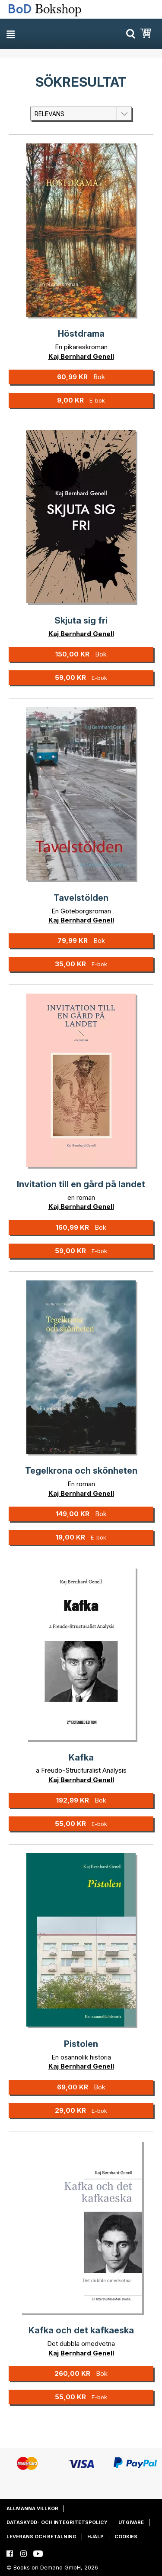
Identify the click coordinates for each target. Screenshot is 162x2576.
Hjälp (95, 2537)
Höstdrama (81, 333)
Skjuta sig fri (81, 620)
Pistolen (81, 2044)
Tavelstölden (81, 898)
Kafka (81, 1757)
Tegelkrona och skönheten (81, 1470)
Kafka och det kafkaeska (81, 2330)
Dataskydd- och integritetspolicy (57, 2522)
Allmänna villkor (32, 2508)
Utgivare (131, 2522)
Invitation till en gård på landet (81, 1184)
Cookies (125, 2537)
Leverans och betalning (41, 2537)
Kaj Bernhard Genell (81, 356)
